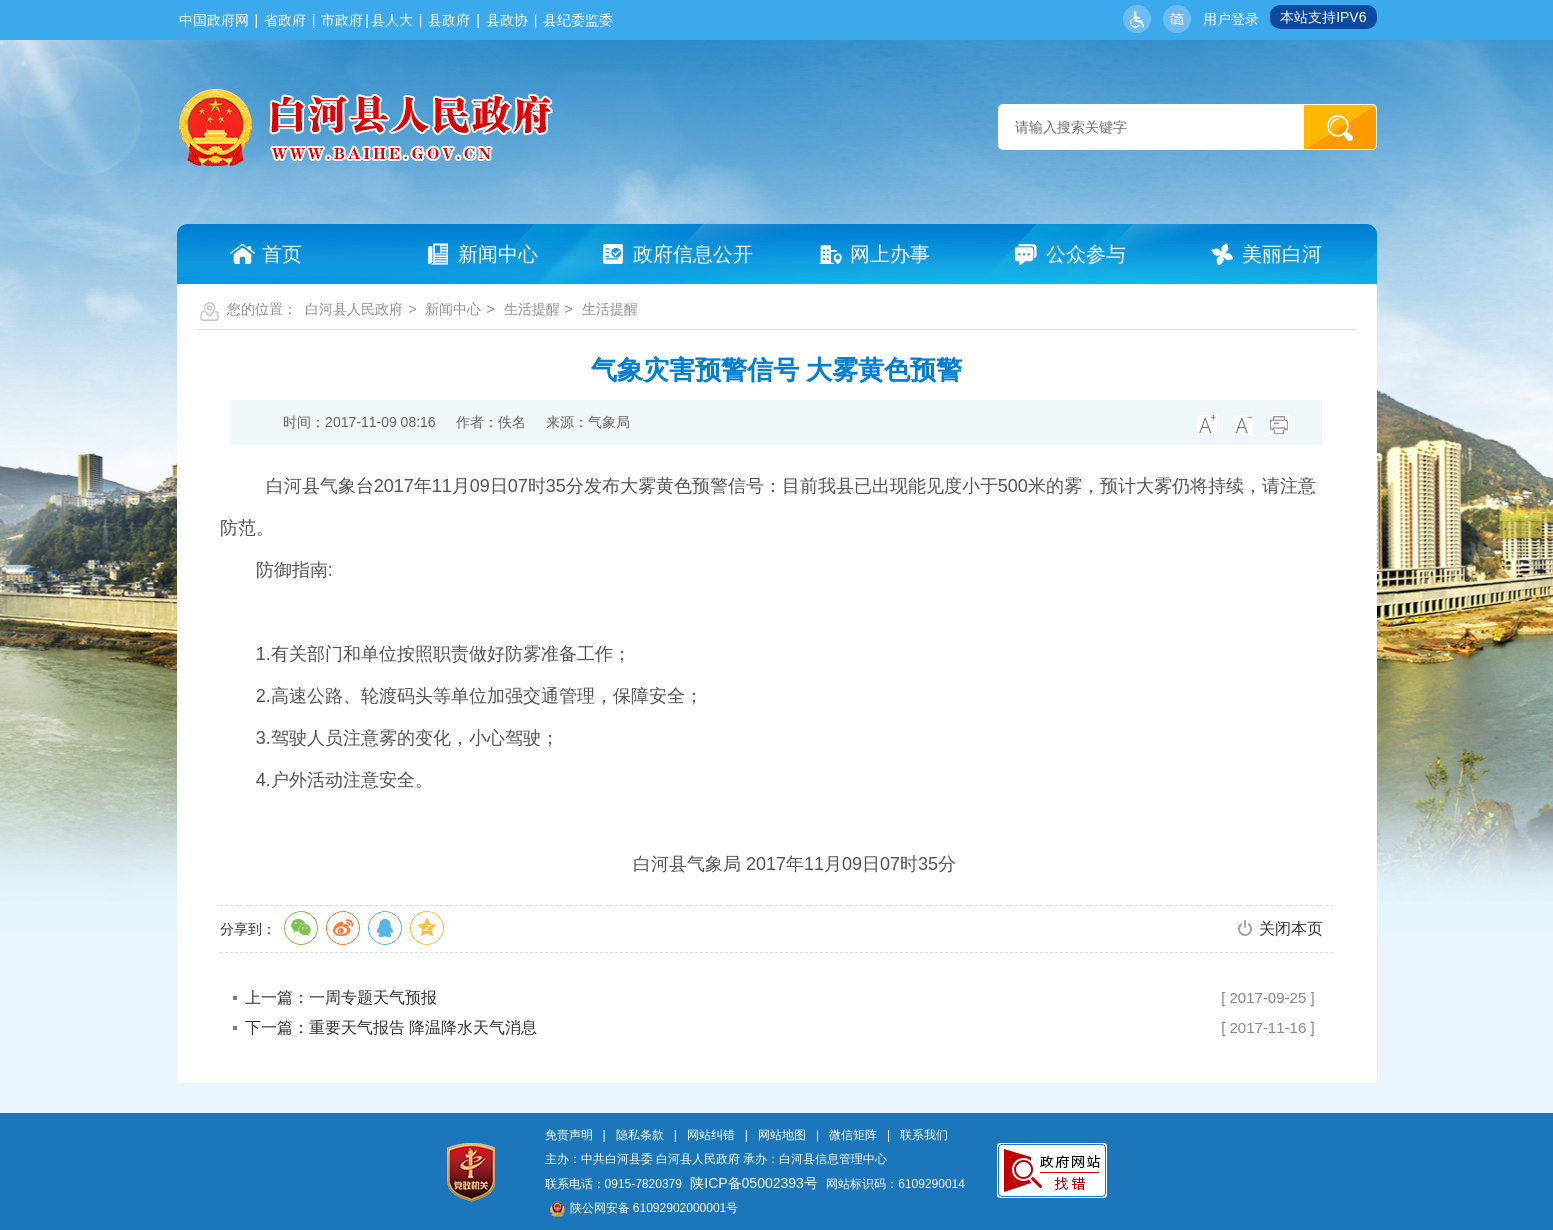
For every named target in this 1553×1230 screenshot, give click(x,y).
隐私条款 (640, 1135)
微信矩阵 (853, 1135)
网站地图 (782, 1135)
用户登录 (1231, 19)
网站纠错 (711, 1135)
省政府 (285, 20)
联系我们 (924, 1135)
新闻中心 (453, 309)
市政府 (342, 20)
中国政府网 (214, 20)
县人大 (392, 20)
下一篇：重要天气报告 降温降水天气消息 (391, 1027)
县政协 (507, 20)
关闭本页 (1291, 928)
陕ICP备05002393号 (754, 1183)
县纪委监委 (578, 20)
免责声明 (569, 1135)
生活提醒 (532, 309)
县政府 (449, 20)
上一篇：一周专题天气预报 (341, 997)
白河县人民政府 (354, 309)
